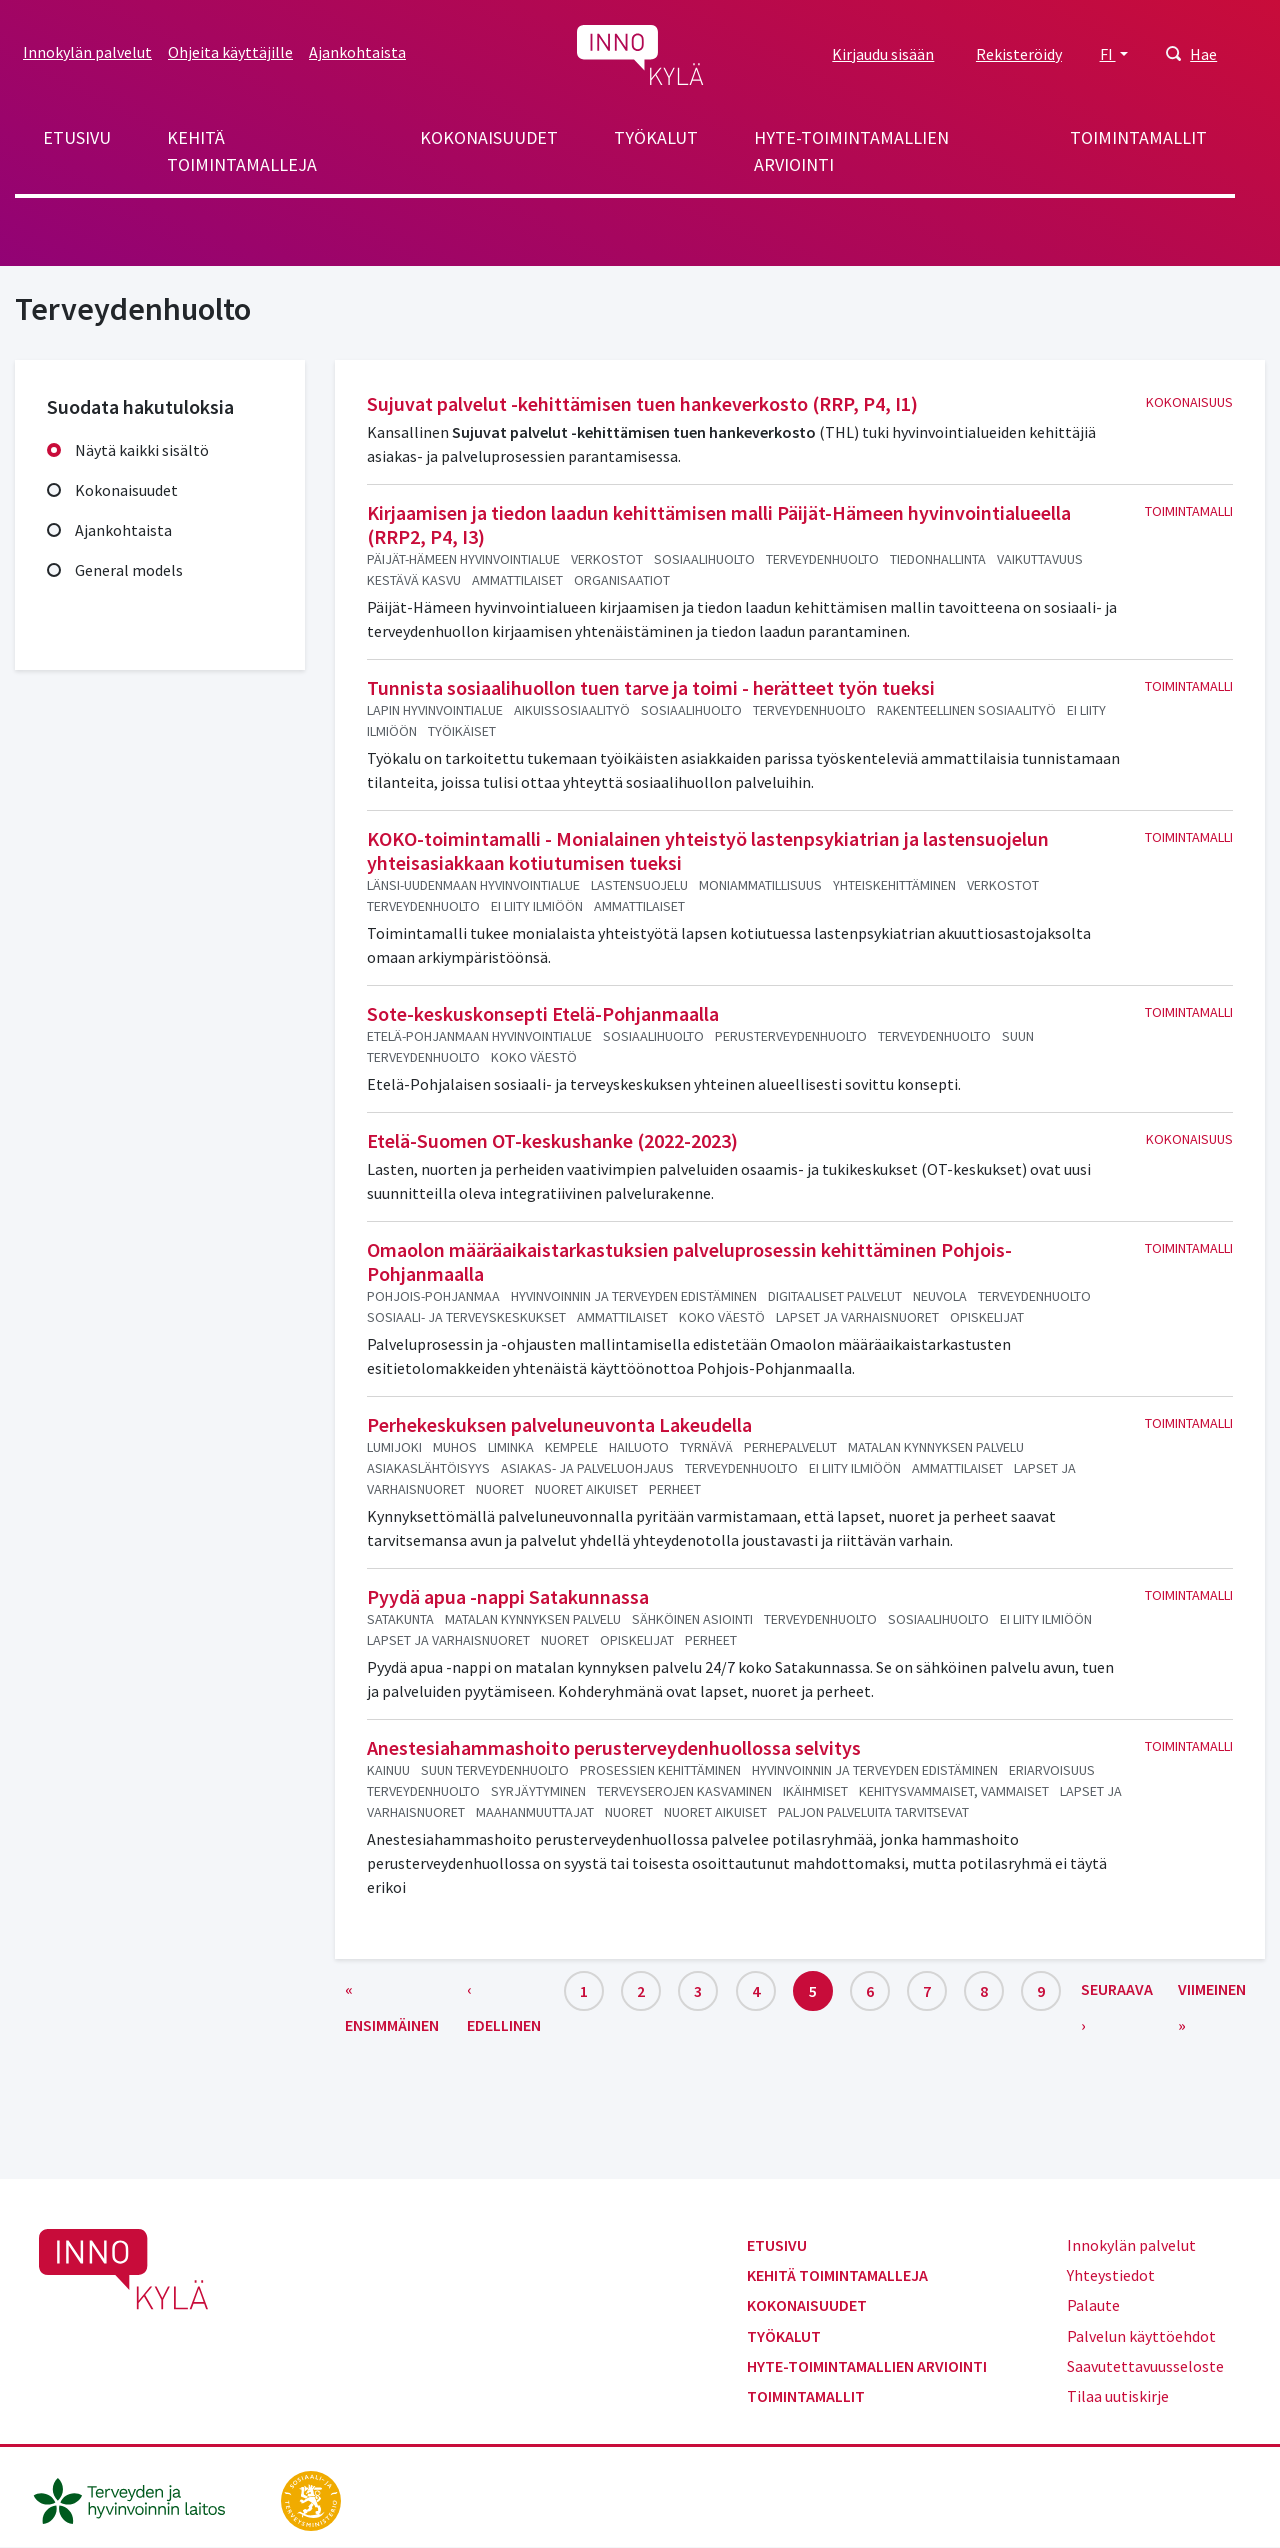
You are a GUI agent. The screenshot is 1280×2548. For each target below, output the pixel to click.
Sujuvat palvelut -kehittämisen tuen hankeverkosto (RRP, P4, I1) (642, 403)
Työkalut (656, 137)
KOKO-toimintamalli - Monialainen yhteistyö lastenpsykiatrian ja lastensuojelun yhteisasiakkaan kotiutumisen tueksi (708, 850)
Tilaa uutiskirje (1118, 2396)
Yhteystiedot (1111, 2275)
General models (129, 570)
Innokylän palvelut (87, 52)
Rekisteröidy (1019, 54)
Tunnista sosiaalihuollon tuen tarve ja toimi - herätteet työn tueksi (651, 687)
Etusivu (77, 137)
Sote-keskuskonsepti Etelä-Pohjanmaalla (543, 1013)
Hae (1203, 54)
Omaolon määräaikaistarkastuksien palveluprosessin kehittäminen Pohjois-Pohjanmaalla (689, 1261)
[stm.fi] (311, 2499)
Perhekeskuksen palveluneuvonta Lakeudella (559, 1424)
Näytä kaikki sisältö (142, 450)
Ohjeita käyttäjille (230, 52)
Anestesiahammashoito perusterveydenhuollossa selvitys (614, 1747)
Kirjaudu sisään (883, 54)
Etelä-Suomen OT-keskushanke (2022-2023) (552, 1140)
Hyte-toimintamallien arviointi (851, 151)
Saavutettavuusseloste (1145, 2366)
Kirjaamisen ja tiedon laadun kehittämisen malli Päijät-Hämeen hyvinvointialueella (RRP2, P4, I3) (719, 524)
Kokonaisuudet (489, 137)
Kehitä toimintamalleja (242, 151)
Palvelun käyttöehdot (1141, 2336)
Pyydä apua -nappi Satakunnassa (508, 1596)
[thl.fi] (140, 2499)
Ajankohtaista (357, 52)
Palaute (1093, 2305)
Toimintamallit (1138, 137)
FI (1108, 54)
